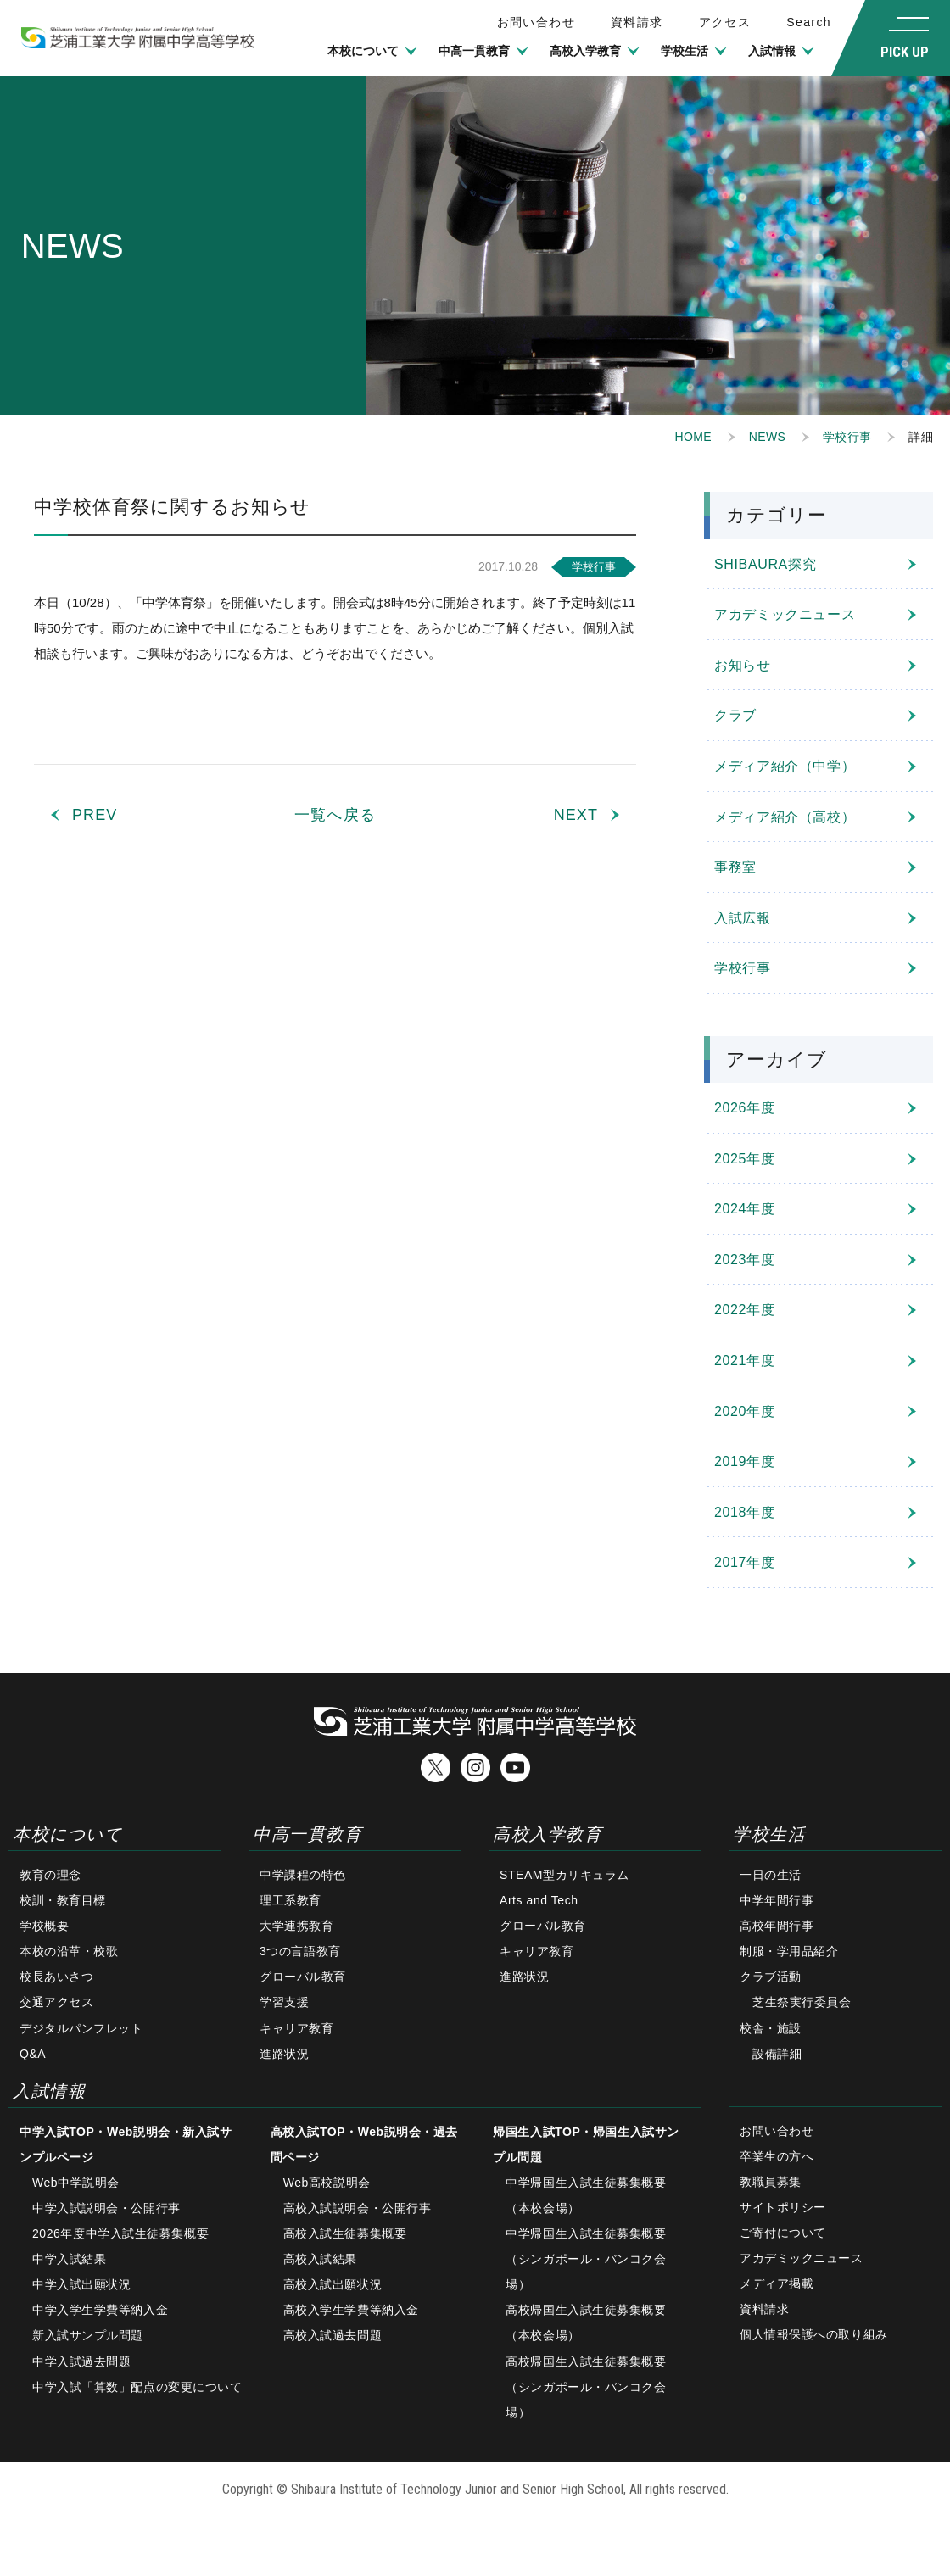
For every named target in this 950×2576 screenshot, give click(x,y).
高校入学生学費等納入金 (351, 2310)
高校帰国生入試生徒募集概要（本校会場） (586, 2322)
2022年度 (744, 1309)
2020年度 (744, 1411)
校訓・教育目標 (63, 1900)
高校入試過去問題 (332, 2335)
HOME (693, 436)
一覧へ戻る (334, 814)
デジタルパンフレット (81, 2028)
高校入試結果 (320, 2259)
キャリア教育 (296, 2028)
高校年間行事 (776, 1925)
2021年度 (744, 1360)
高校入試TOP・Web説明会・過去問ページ (364, 2144)
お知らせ (742, 665)
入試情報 (772, 51)
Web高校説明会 (327, 2182)
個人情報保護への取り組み (814, 2334)
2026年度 (744, 1108)
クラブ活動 (771, 1976)
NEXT (576, 814)
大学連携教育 (296, 1925)
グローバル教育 (303, 1976)
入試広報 (742, 918)
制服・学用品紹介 (789, 1951)
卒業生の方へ (776, 2156)
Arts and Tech (539, 1900)
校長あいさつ (56, 1976)
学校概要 (44, 1925)
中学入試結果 (69, 2259)
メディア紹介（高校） (784, 817)
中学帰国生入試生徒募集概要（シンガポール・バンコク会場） (586, 2259)
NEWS (767, 436)
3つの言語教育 (300, 1951)
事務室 (735, 867)
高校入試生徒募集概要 (345, 2233)
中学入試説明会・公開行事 (106, 2208)
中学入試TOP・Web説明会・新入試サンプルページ (126, 2144)
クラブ (735, 715)
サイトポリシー (783, 2207)
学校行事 (847, 436)
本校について (363, 51)
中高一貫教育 (474, 51)
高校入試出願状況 (332, 2284)
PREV (94, 814)
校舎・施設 (771, 2028)
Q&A (33, 2053)
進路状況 (284, 2053)
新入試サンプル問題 (87, 2335)
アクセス (725, 22)
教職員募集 (771, 2181)
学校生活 (684, 51)
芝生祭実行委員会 (801, 2002)
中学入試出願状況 (81, 2284)
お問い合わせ (776, 2131)
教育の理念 (50, 1875)
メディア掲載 (776, 2283)
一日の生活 (771, 1875)
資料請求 (637, 22)
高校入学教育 (585, 51)
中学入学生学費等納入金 (100, 2310)
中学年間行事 (776, 1900)
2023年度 (744, 1259)
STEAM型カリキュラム (564, 1875)
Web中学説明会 (76, 2182)
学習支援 (284, 2002)
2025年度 (744, 1158)
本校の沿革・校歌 (69, 1951)
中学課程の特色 (303, 1875)
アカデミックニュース (784, 614)
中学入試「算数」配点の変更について (137, 2387)
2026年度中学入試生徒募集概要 (120, 2233)
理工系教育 (290, 1900)
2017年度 (744, 1562)
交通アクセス (56, 2002)
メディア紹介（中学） (784, 766)
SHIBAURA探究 (765, 564)
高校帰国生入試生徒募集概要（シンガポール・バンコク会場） (586, 2387)
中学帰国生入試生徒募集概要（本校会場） (586, 2195)
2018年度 (744, 1512)
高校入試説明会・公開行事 (357, 2208)
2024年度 (744, 1209)
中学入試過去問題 (81, 2361)
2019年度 (744, 1461)
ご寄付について (783, 2232)
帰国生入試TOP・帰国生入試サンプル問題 (586, 2144)
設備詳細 (777, 2053)
